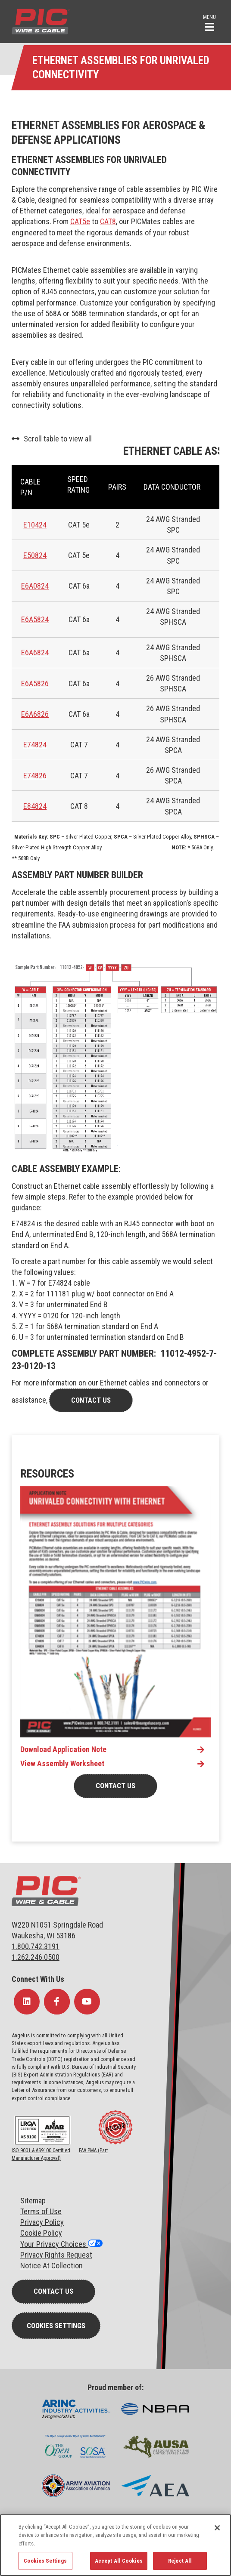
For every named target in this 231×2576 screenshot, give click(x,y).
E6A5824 (35, 619)
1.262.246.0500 (35, 1957)
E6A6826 (35, 714)
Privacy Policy (42, 2222)
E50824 (35, 555)
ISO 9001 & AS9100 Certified (41, 2150)
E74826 (35, 775)
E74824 (35, 744)
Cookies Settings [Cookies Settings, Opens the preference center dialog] (45, 2560)
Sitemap (33, 2200)
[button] (209, 22)
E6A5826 (35, 683)
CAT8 (108, 221)
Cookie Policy (41, 2232)
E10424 (35, 524)
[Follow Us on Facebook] (57, 2002)
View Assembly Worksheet (62, 1764)
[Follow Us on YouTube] (87, 2002)
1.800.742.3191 (35, 1946)
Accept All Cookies (119, 2560)
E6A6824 (35, 652)
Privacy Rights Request (56, 2254)
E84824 (35, 806)
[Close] (217, 2527)
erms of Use (43, 2211)
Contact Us (115, 1785)
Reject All (180, 2560)
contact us (91, 1400)
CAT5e (80, 221)
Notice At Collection (51, 2265)
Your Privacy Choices (54, 2244)
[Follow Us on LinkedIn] (27, 2002)
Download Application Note (63, 1749)
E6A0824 (35, 585)
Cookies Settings (56, 2325)
